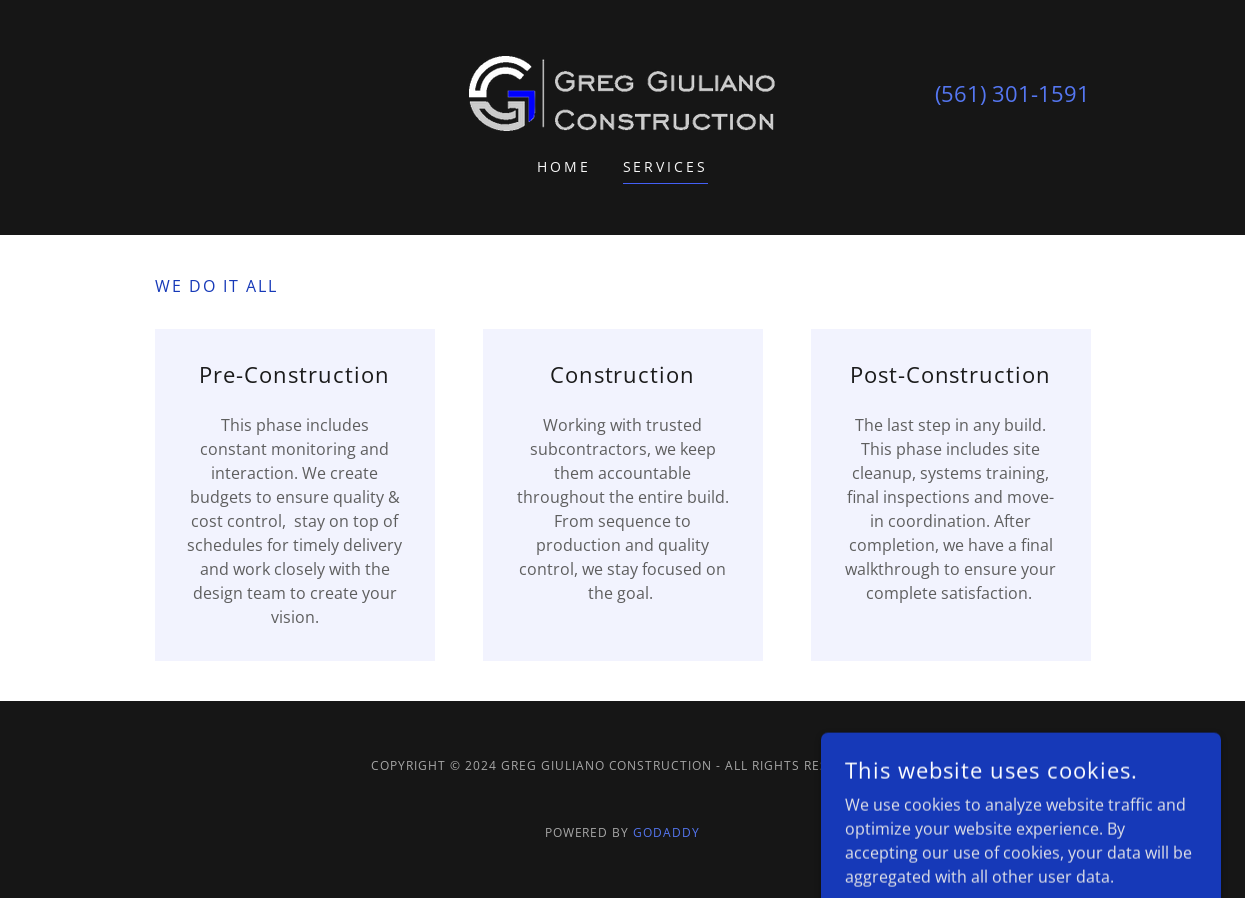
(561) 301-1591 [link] (1012, 93)
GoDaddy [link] (666, 832)
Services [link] (666, 166)
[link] (622, 92)
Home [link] (564, 166)
